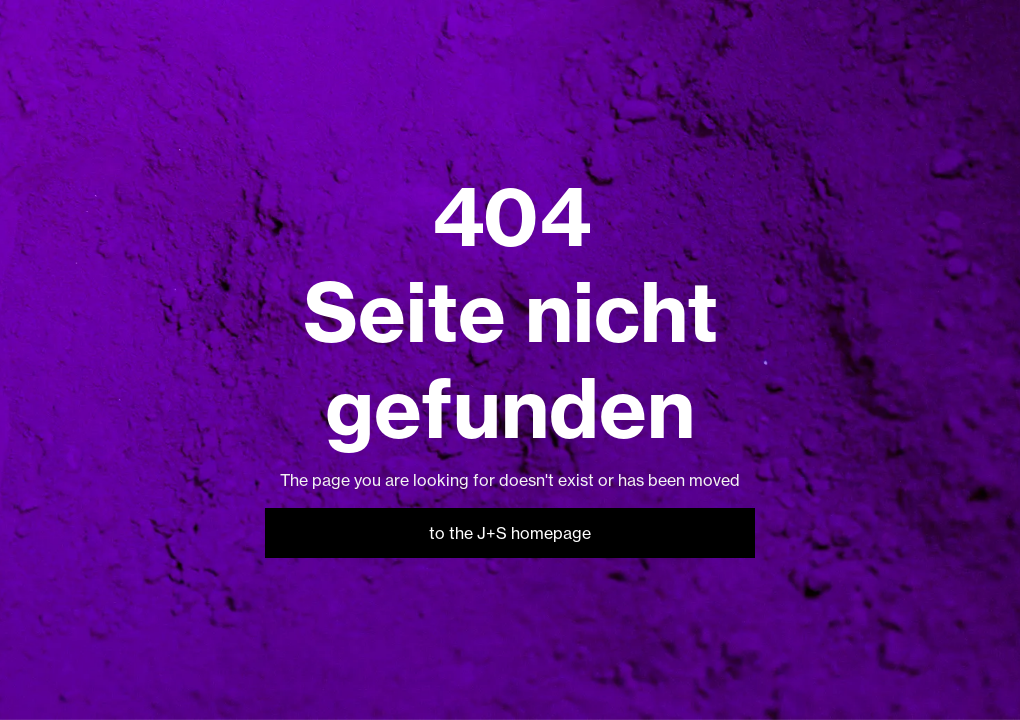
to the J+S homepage (510, 533)
